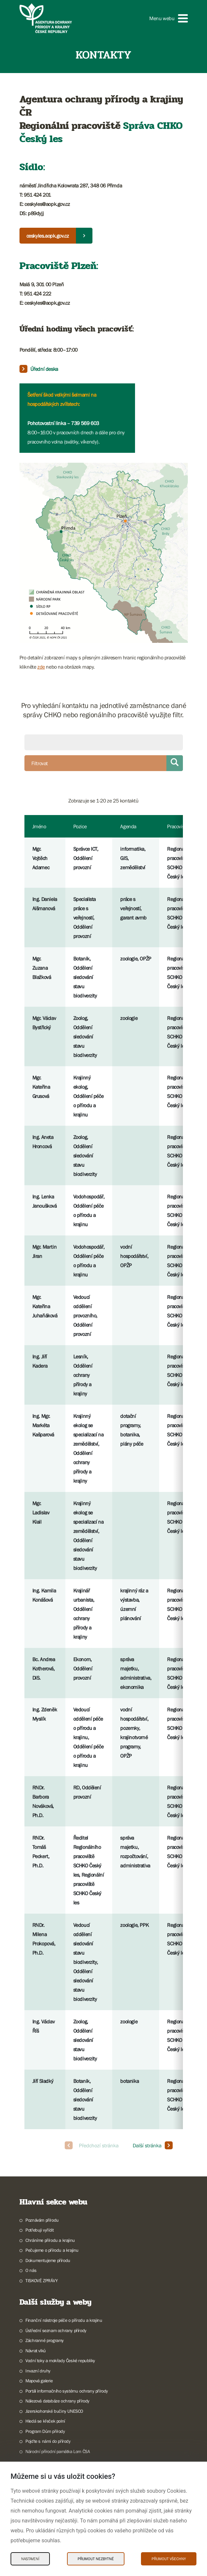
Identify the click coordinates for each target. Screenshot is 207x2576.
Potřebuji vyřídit (39, 2230)
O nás (30, 2270)
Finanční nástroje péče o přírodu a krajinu (63, 2320)
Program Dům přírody (45, 2431)
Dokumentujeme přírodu (47, 2260)
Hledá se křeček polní (45, 2421)
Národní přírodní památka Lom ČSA (57, 2451)
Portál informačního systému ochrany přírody (66, 2391)
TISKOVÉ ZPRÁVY (41, 2280)
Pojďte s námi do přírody (47, 2441)
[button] (168, 18)
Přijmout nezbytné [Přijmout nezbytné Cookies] (96, 2558)
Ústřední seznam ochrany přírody (55, 2330)
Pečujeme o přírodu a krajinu (52, 2250)
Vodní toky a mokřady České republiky (60, 2360)
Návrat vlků (35, 2350)
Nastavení (30, 2558)
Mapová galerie (38, 2380)
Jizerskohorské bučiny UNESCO (54, 2411)
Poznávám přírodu (42, 2220)
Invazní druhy (38, 2370)
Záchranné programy (44, 2340)
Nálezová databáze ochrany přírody (57, 2400)
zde (41, 667)
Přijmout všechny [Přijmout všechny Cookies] (169, 2558)
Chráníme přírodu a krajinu (50, 2240)
